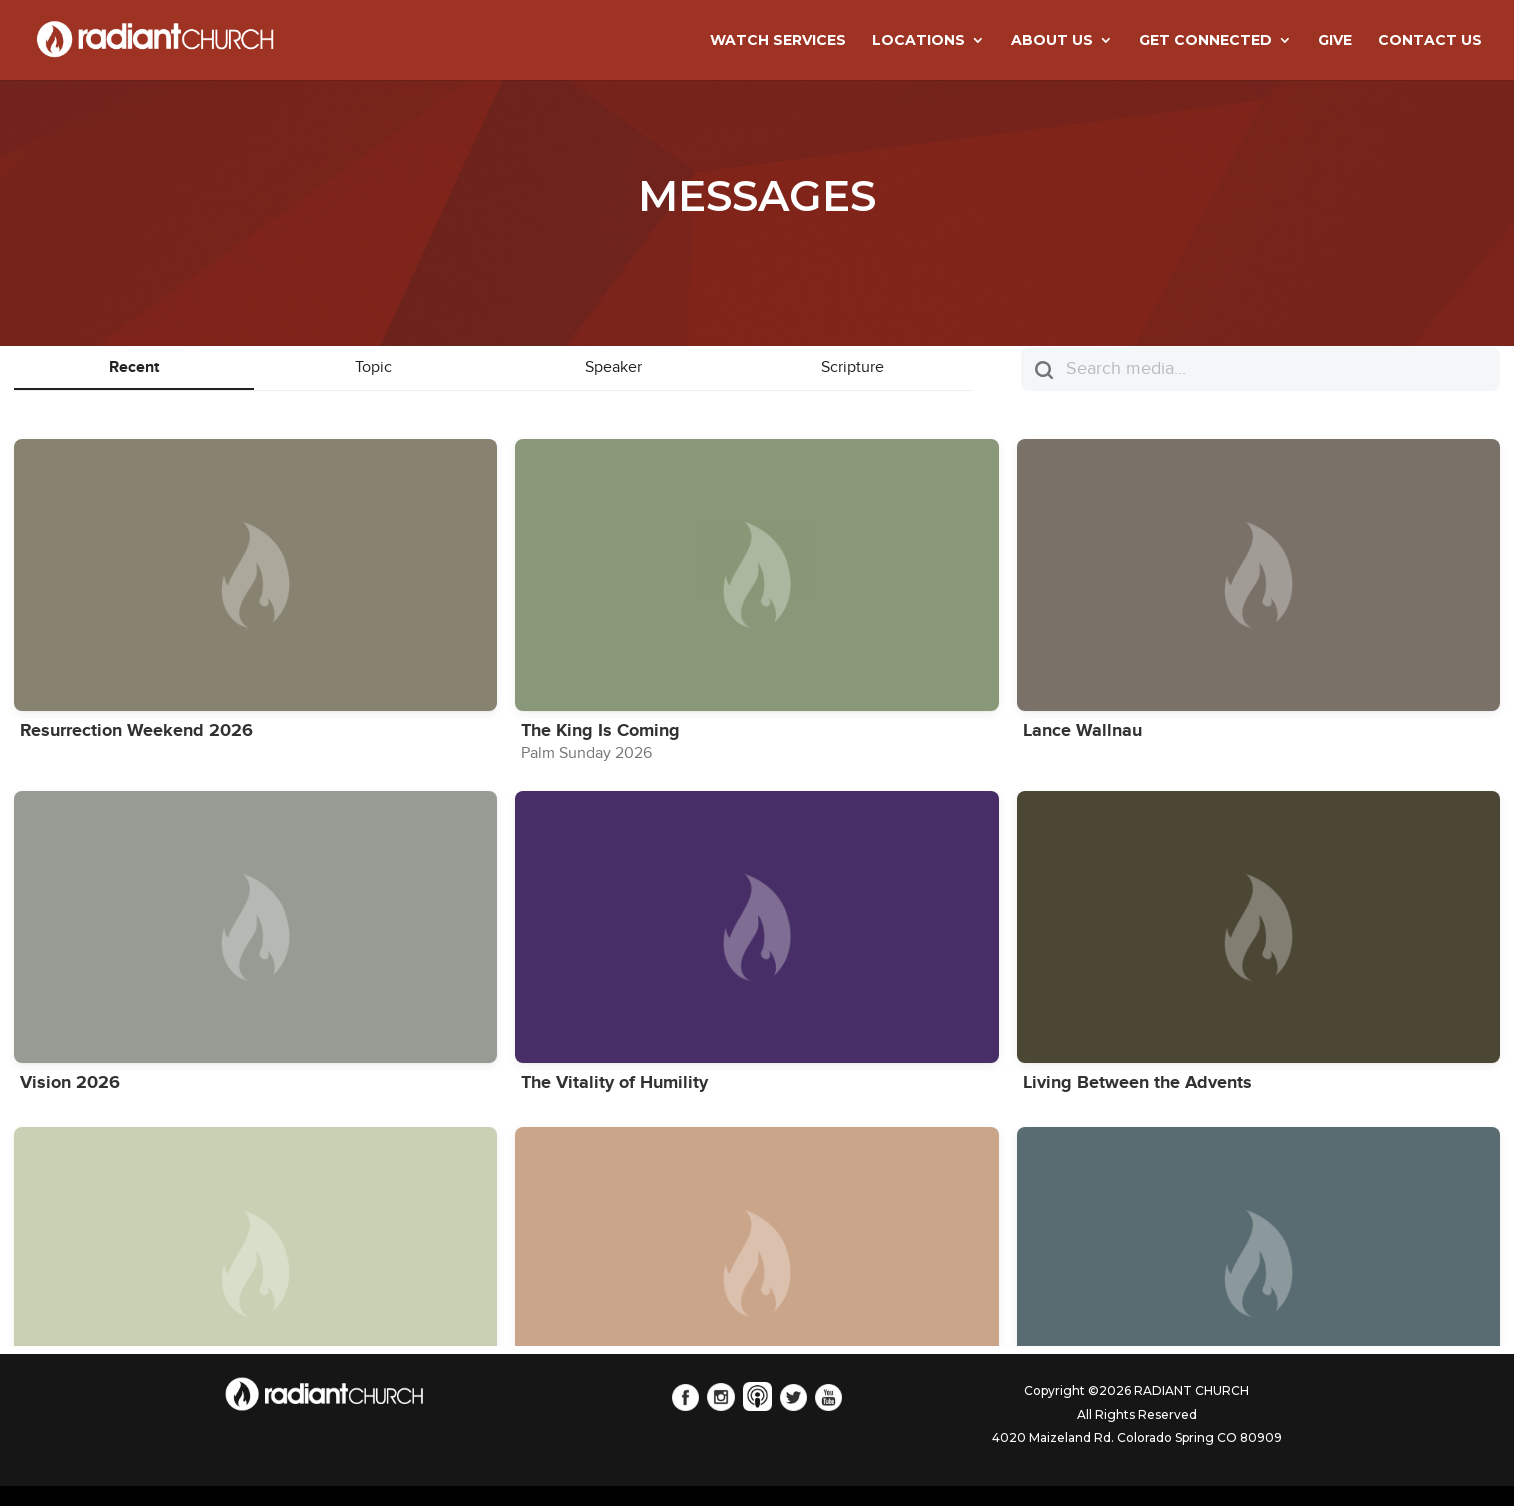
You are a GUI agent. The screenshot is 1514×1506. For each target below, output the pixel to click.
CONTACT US (1430, 41)
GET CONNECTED (1205, 41)
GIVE (1335, 41)
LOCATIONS (918, 41)
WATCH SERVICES (778, 41)
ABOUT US (1052, 41)
